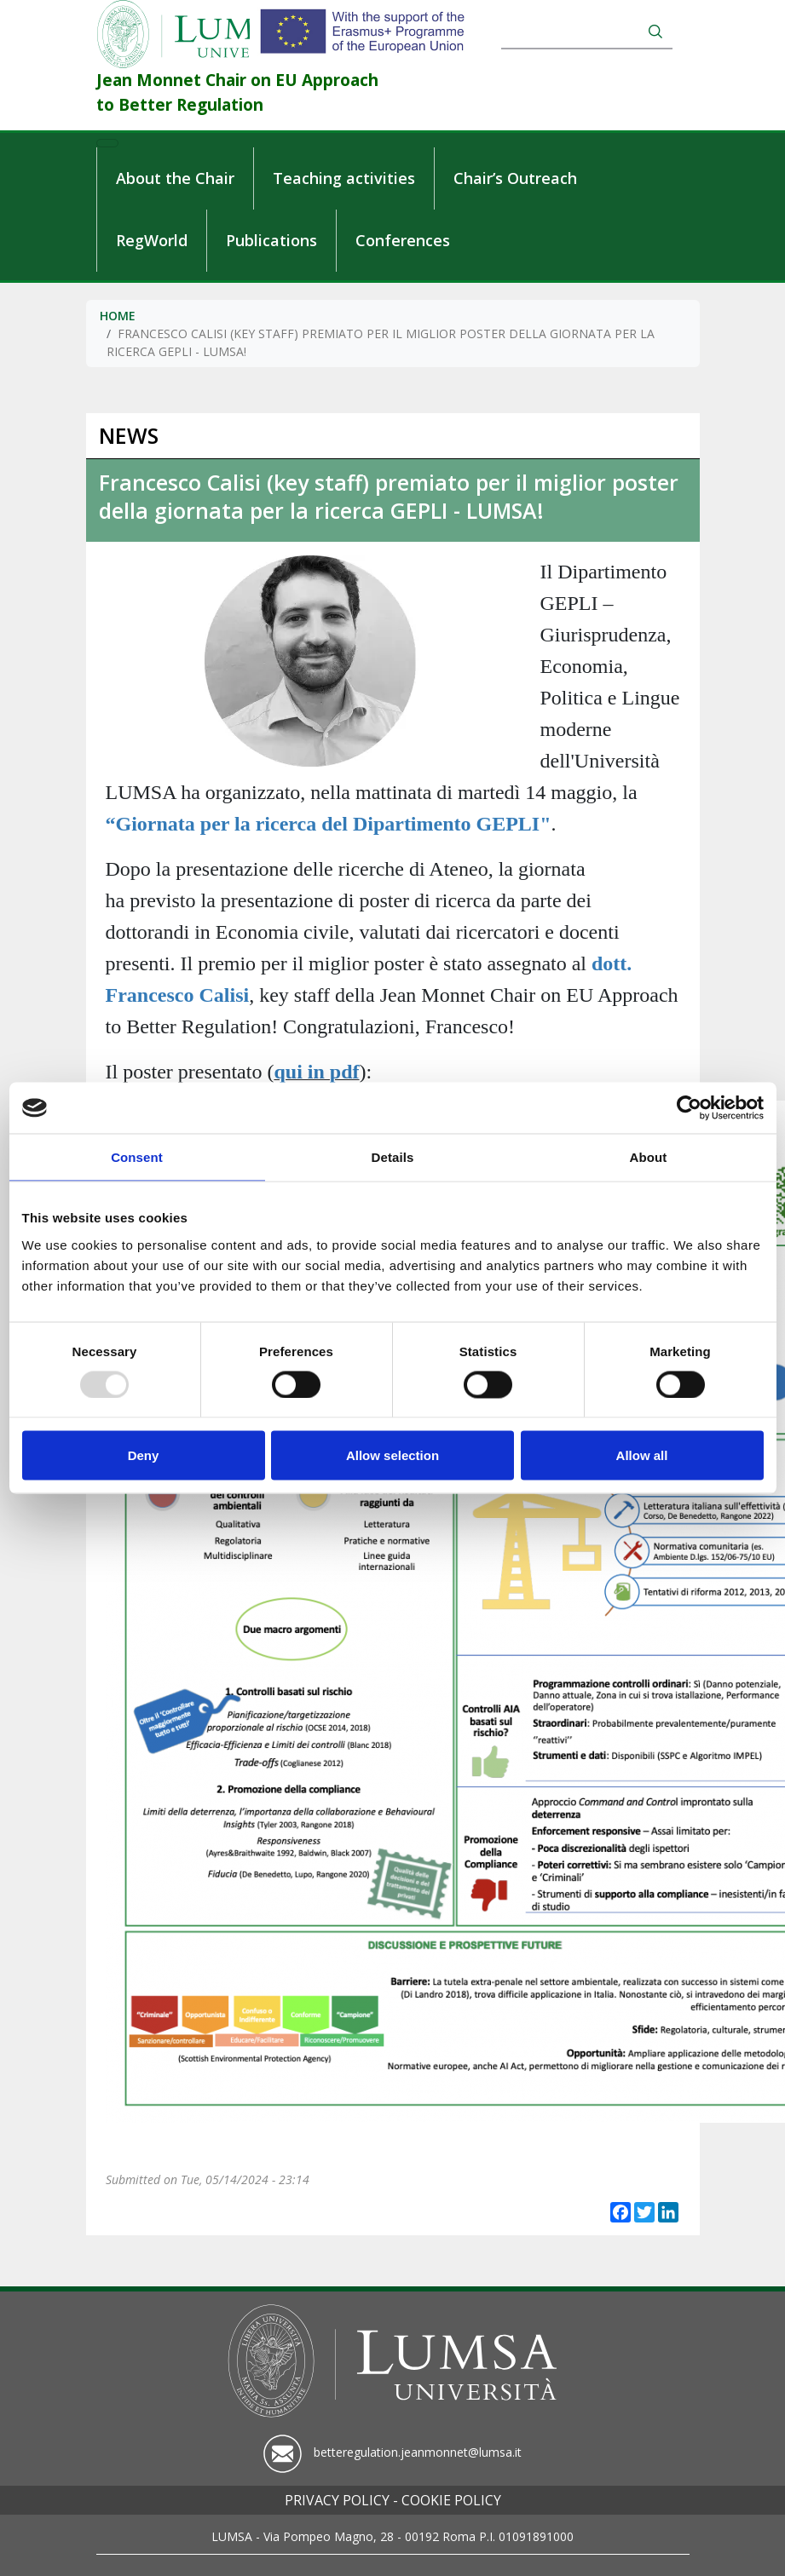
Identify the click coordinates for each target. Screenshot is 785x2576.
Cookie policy (451, 2500)
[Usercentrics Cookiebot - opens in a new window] (689, 1108)
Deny (143, 1455)
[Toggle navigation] (107, 143)
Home (118, 316)
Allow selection (392, 1455)
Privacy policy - (341, 2500)
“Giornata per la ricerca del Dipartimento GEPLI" (328, 824)
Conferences (402, 240)
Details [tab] (393, 1157)
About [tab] (648, 1157)
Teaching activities (344, 178)
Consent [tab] (137, 1157)
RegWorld (152, 240)
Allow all (642, 1455)
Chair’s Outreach (515, 178)
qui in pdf (316, 1072)
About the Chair (175, 178)
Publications (271, 240)
